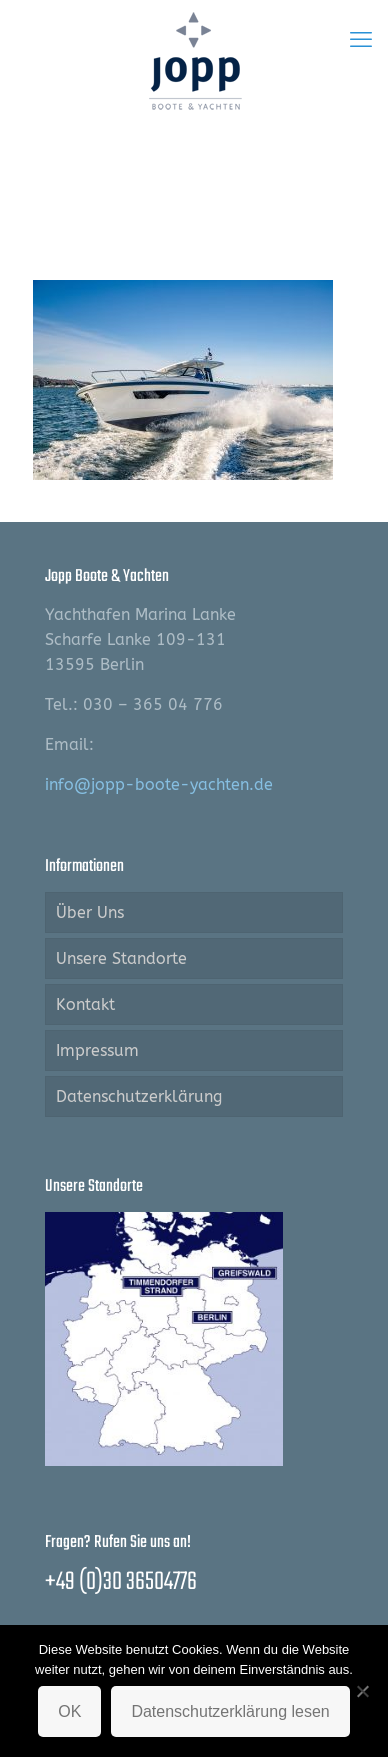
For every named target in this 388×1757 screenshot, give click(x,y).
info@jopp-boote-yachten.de (159, 784)
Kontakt (85, 1004)
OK (69, 1711)
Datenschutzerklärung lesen (230, 1711)
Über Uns (90, 912)
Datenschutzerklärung (139, 1096)
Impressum (97, 1050)
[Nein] (363, 1691)
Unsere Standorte (121, 958)
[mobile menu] (361, 40)
